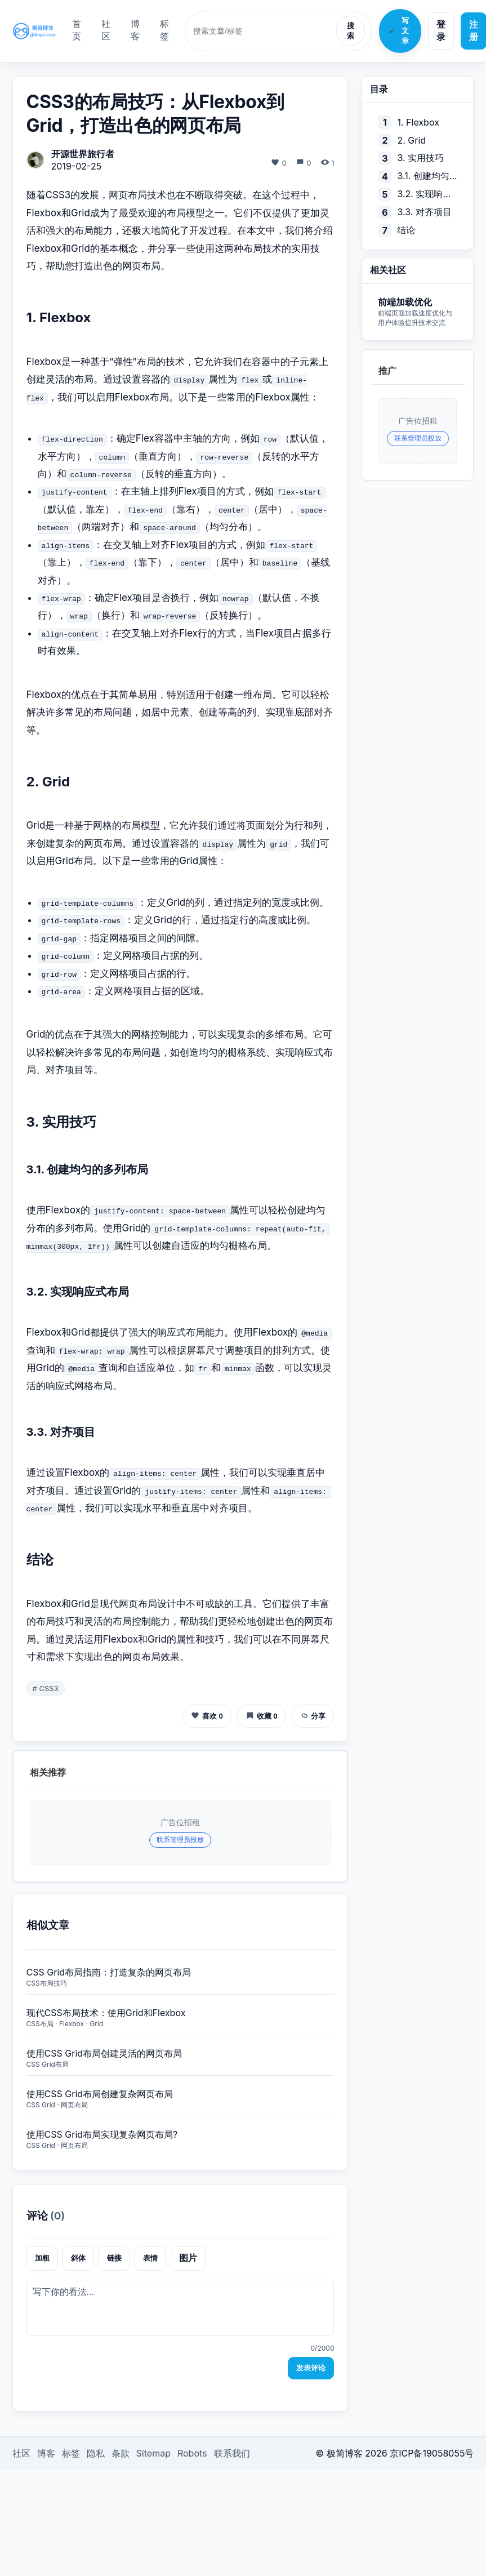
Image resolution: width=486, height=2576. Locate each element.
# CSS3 (46, 1688)
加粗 (42, 2258)
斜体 (78, 2258)
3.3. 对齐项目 (424, 211)
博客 (135, 30)
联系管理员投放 (180, 1839)
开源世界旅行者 (82, 153)
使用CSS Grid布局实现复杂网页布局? (102, 2134)
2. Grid (411, 140)
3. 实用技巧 (420, 157)
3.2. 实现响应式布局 (427, 193)
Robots (192, 2453)
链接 (114, 2258)
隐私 (96, 2453)
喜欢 (207, 1715)
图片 (188, 2257)
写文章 (399, 30)
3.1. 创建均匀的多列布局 (427, 175)
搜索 (350, 30)
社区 (105, 30)
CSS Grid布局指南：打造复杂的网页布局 (108, 1972)
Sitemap (153, 2453)
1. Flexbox (418, 122)
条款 (121, 2453)
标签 (164, 30)
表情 (150, 2258)
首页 (76, 30)
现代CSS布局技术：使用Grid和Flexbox (106, 2012)
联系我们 (232, 2453)
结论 (406, 229)
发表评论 (311, 2368)
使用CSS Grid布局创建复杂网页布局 (99, 2093)
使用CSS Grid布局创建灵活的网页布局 (104, 2053)
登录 (440, 30)
